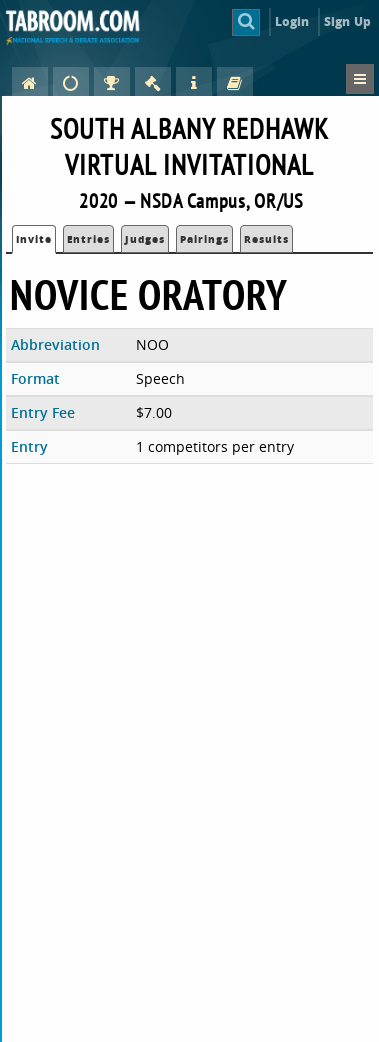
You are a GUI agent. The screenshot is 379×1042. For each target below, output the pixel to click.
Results (266, 239)
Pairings (204, 239)
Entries (88, 239)
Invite (34, 239)
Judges (145, 239)
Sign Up (347, 21)
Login (292, 21)
